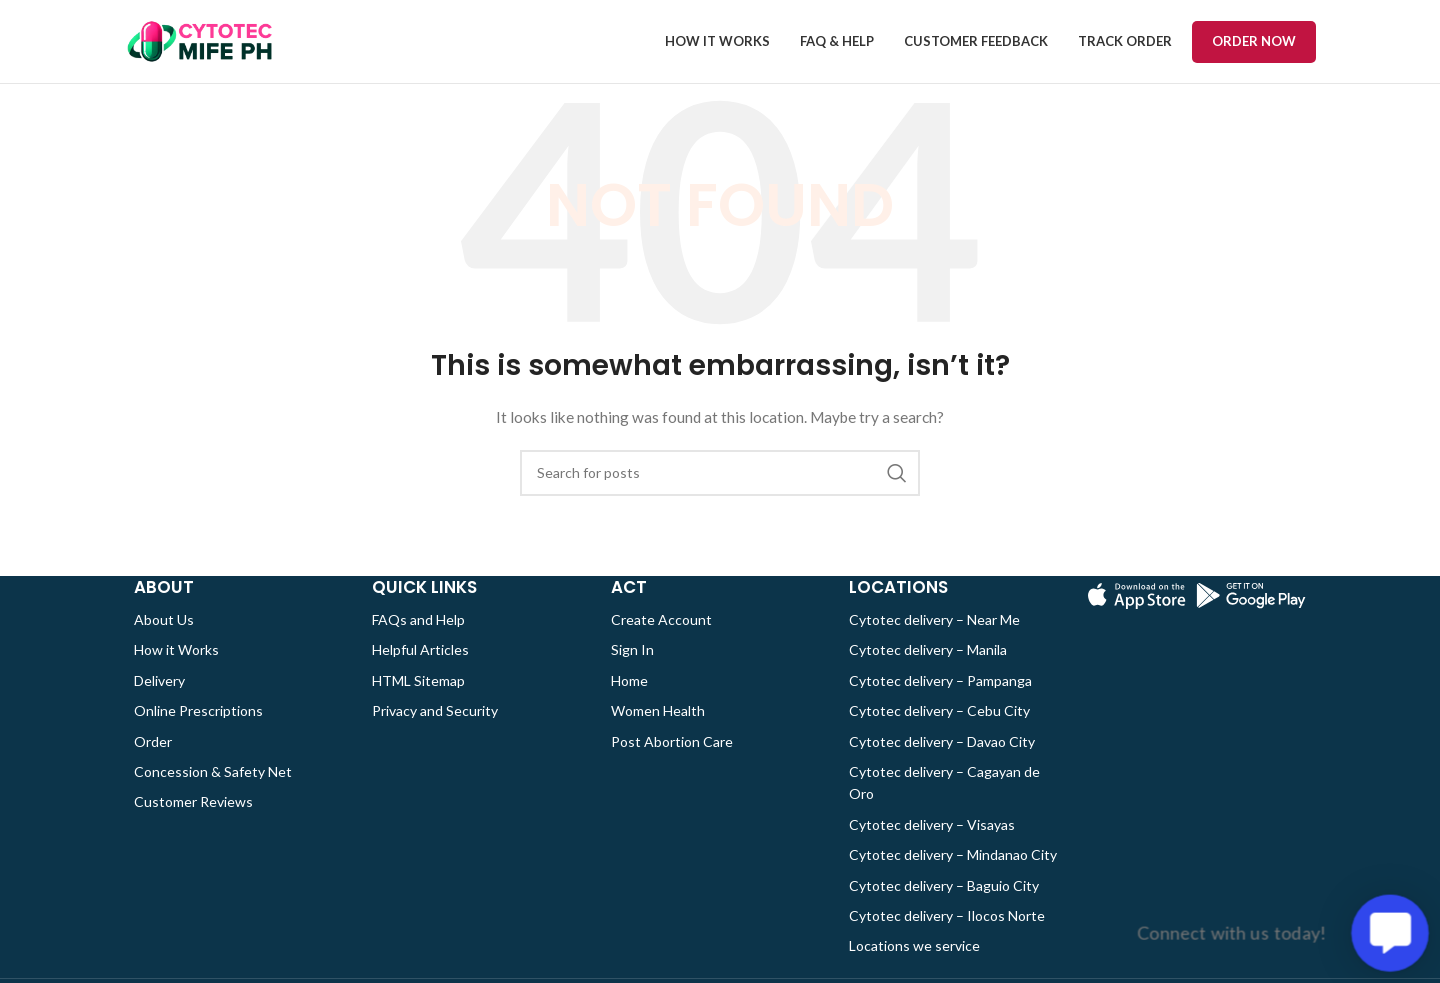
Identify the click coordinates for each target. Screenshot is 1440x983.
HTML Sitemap (418, 701)
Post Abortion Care (672, 762)
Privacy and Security (435, 731)
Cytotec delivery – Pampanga (940, 701)
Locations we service (914, 966)
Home (629, 701)
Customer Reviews (193, 822)
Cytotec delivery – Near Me (934, 640)
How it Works (176, 670)
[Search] (720, 494)
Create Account (661, 640)
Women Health (658, 731)
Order (153, 762)
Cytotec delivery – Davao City (942, 762)
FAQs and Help (418, 640)
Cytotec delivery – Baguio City (944, 906)
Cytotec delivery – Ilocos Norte (947, 936)
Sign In (632, 670)
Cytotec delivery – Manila (928, 670)
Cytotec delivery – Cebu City (939, 731)
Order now (1254, 51)
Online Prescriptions (198, 731)
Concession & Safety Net (213, 792)
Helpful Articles (420, 670)
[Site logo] (199, 50)
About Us (164, 640)
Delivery (159, 701)
